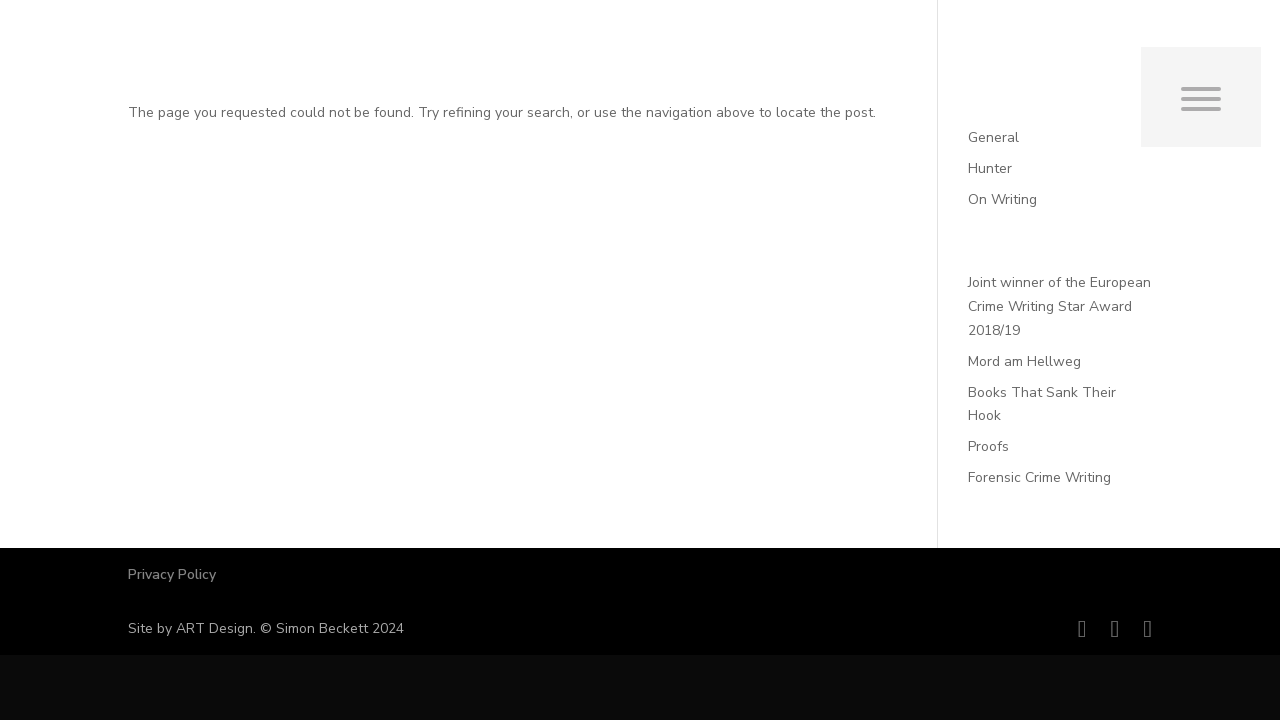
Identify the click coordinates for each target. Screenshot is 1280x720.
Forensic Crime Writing (1039, 477)
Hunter (990, 168)
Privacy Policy (172, 574)
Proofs (988, 446)
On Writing (1002, 199)
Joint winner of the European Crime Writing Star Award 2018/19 (1059, 306)
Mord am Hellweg (1024, 361)
